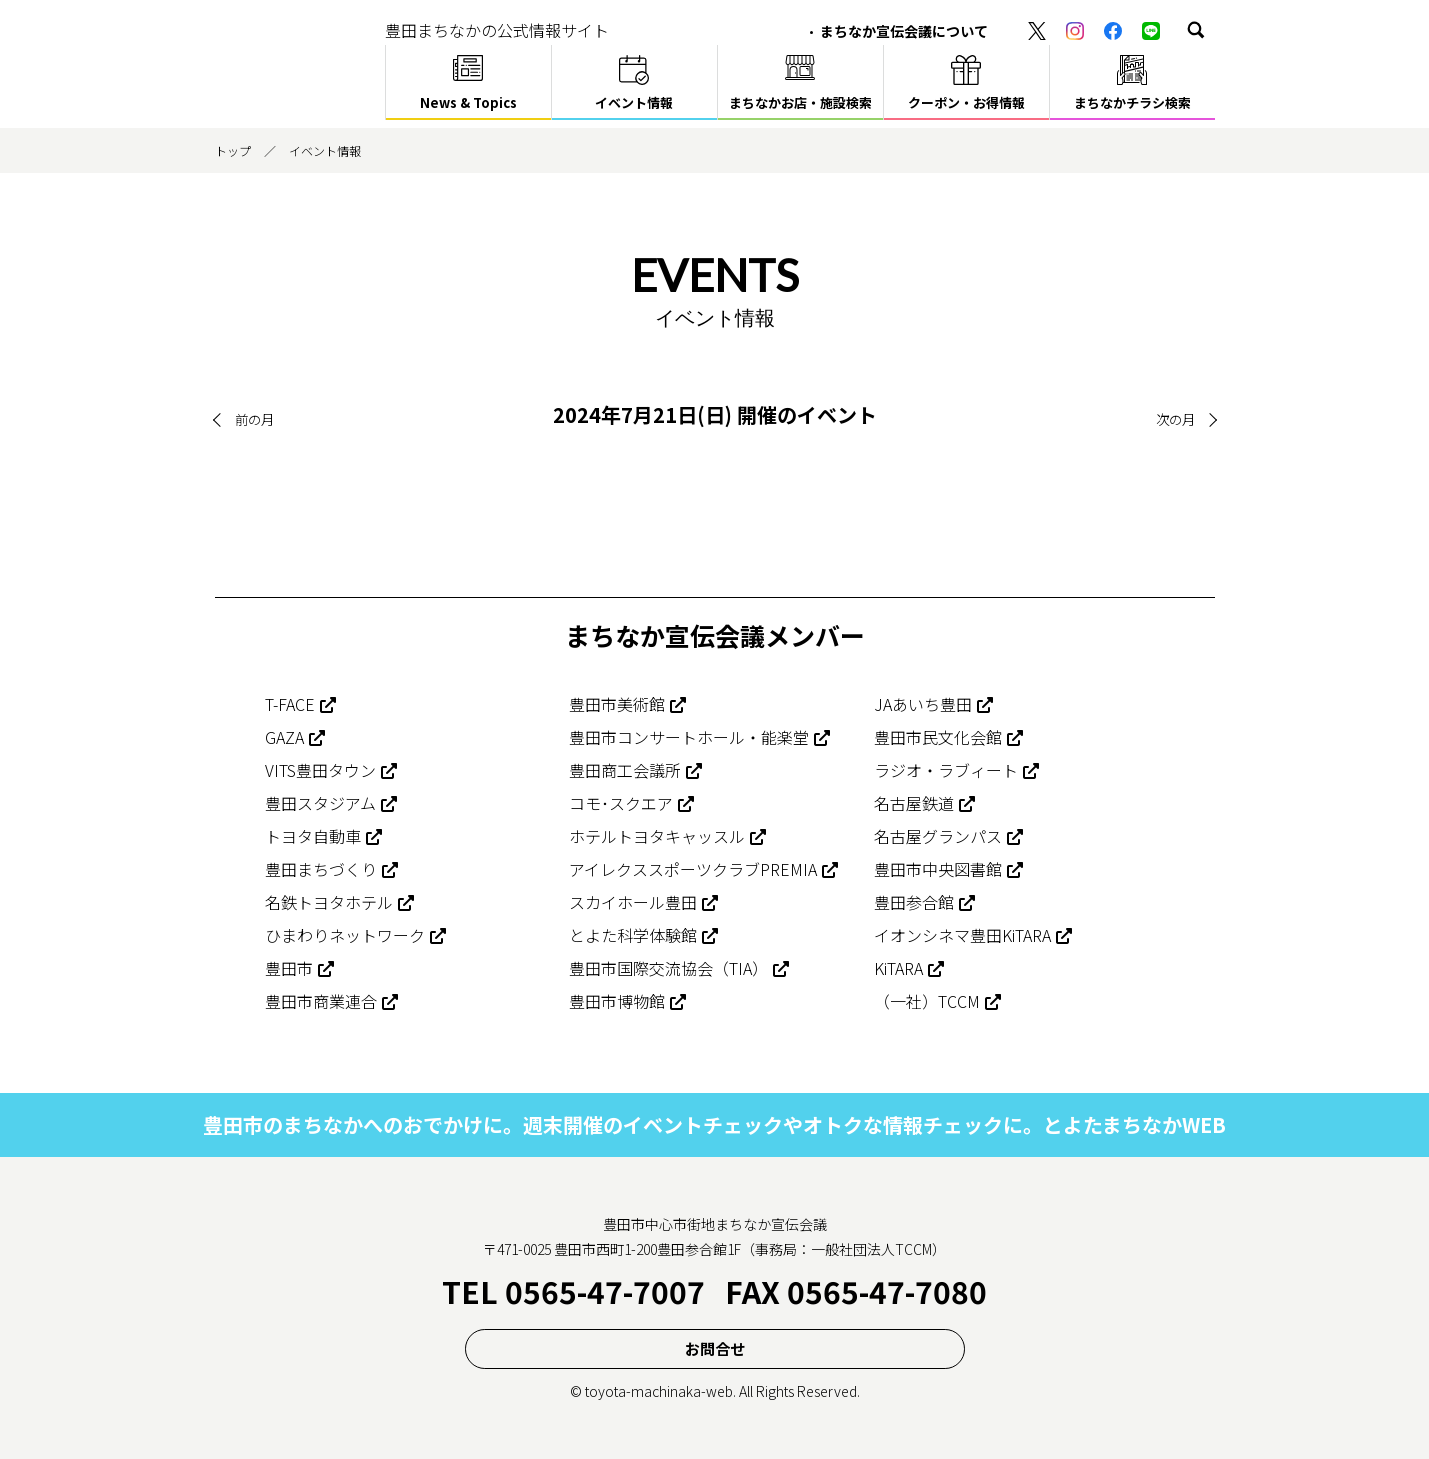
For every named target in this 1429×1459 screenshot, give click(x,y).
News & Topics (468, 102)
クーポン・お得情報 (966, 102)
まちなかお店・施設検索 (800, 102)
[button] (1196, 30)
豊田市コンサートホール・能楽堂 (689, 737)
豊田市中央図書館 (938, 869)
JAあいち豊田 (923, 704)
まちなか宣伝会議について (904, 31)
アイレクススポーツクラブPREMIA (693, 869)
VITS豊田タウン (320, 770)
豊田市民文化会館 (938, 737)
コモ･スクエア (621, 803)
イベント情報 (634, 102)
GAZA (284, 737)
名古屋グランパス (938, 836)
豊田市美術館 (617, 704)
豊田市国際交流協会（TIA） (668, 968)
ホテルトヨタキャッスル (657, 836)
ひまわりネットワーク (345, 935)
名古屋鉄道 (914, 803)
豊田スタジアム (320, 803)
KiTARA (898, 968)
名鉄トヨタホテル (329, 902)
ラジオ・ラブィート (946, 770)
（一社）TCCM (927, 1001)
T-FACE (290, 704)
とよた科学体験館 (633, 935)
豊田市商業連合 (321, 1001)
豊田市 (289, 968)
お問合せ (715, 1348)
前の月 (256, 420)
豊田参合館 (914, 902)
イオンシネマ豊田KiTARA (962, 935)
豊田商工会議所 (625, 770)
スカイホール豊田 (633, 902)
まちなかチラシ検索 (1132, 102)
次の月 (1174, 420)
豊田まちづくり (321, 869)
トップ (233, 150)
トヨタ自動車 (313, 836)
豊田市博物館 (617, 1001)
